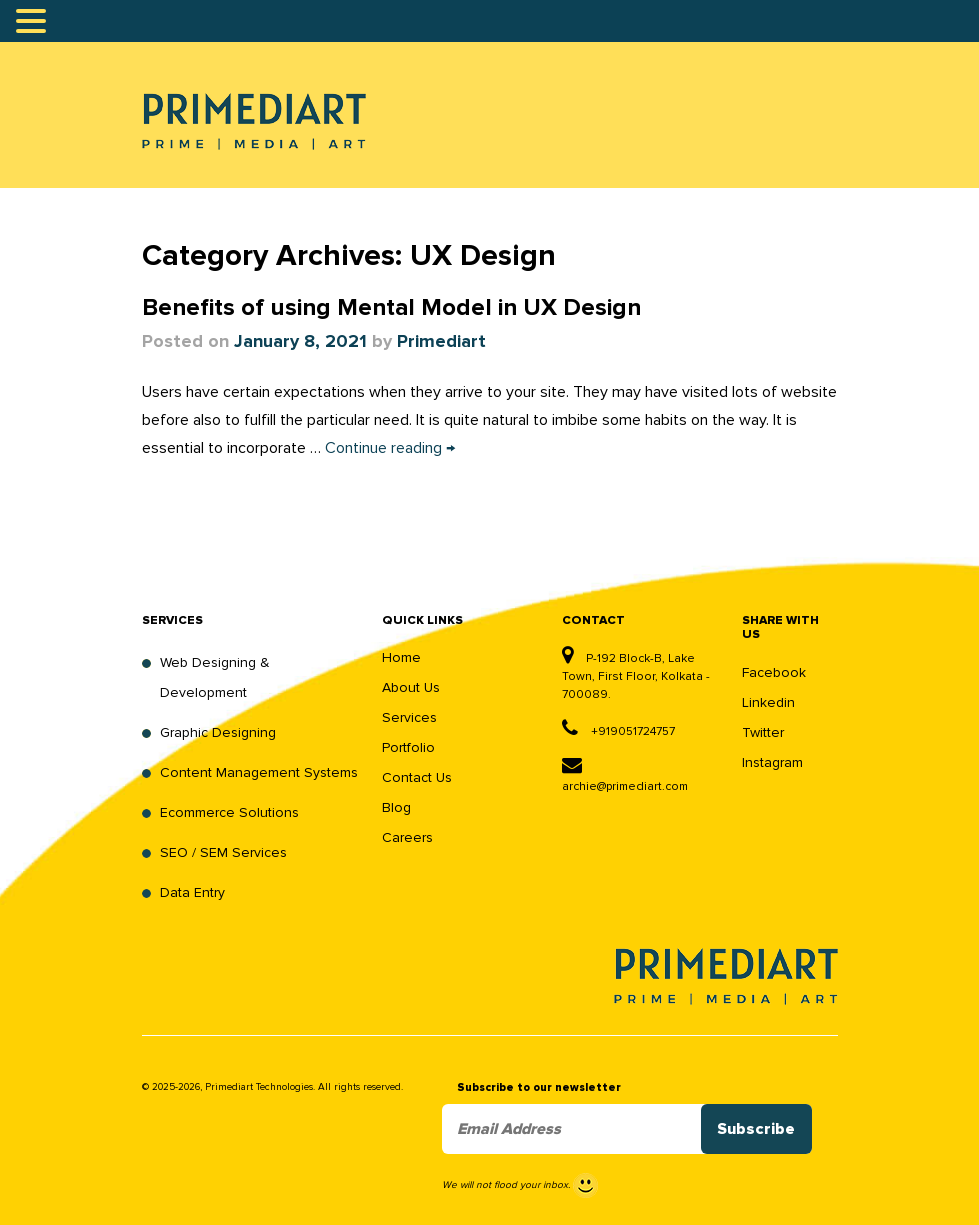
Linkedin (768, 702)
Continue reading (390, 448)
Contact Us (417, 777)
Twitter (763, 732)
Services (409, 717)
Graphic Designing (218, 732)
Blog (396, 807)
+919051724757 (618, 731)
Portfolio (408, 747)
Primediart (441, 342)
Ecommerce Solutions (229, 812)
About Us (411, 687)
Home (401, 657)
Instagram (772, 762)
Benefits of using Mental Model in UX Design (391, 308)
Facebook (774, 672)
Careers (407, 837)
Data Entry (192, 892)
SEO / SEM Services (223, 852)
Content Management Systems (259, 772)
